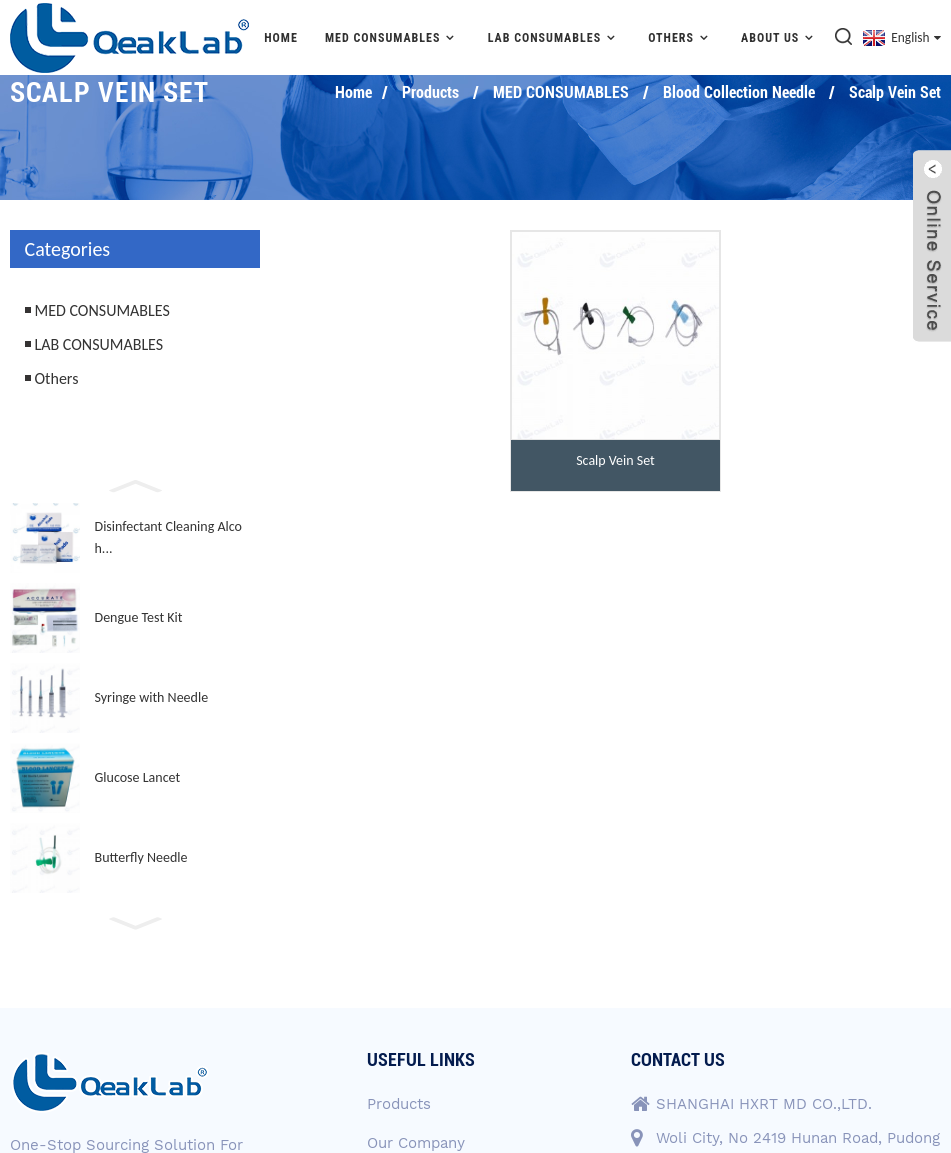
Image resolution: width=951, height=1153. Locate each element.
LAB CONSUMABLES (554, 37)
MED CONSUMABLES (393, 37)
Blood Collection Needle (739, 92)
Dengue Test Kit (139, 617)
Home (281, 38)
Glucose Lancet (138, 777)
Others (681, 37)
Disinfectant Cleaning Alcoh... (168, 537)
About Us (780, 37)
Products (430, 92)
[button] (135, 484)
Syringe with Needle (152, 697)
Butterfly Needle (141, 857)
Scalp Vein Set (895, 92)
